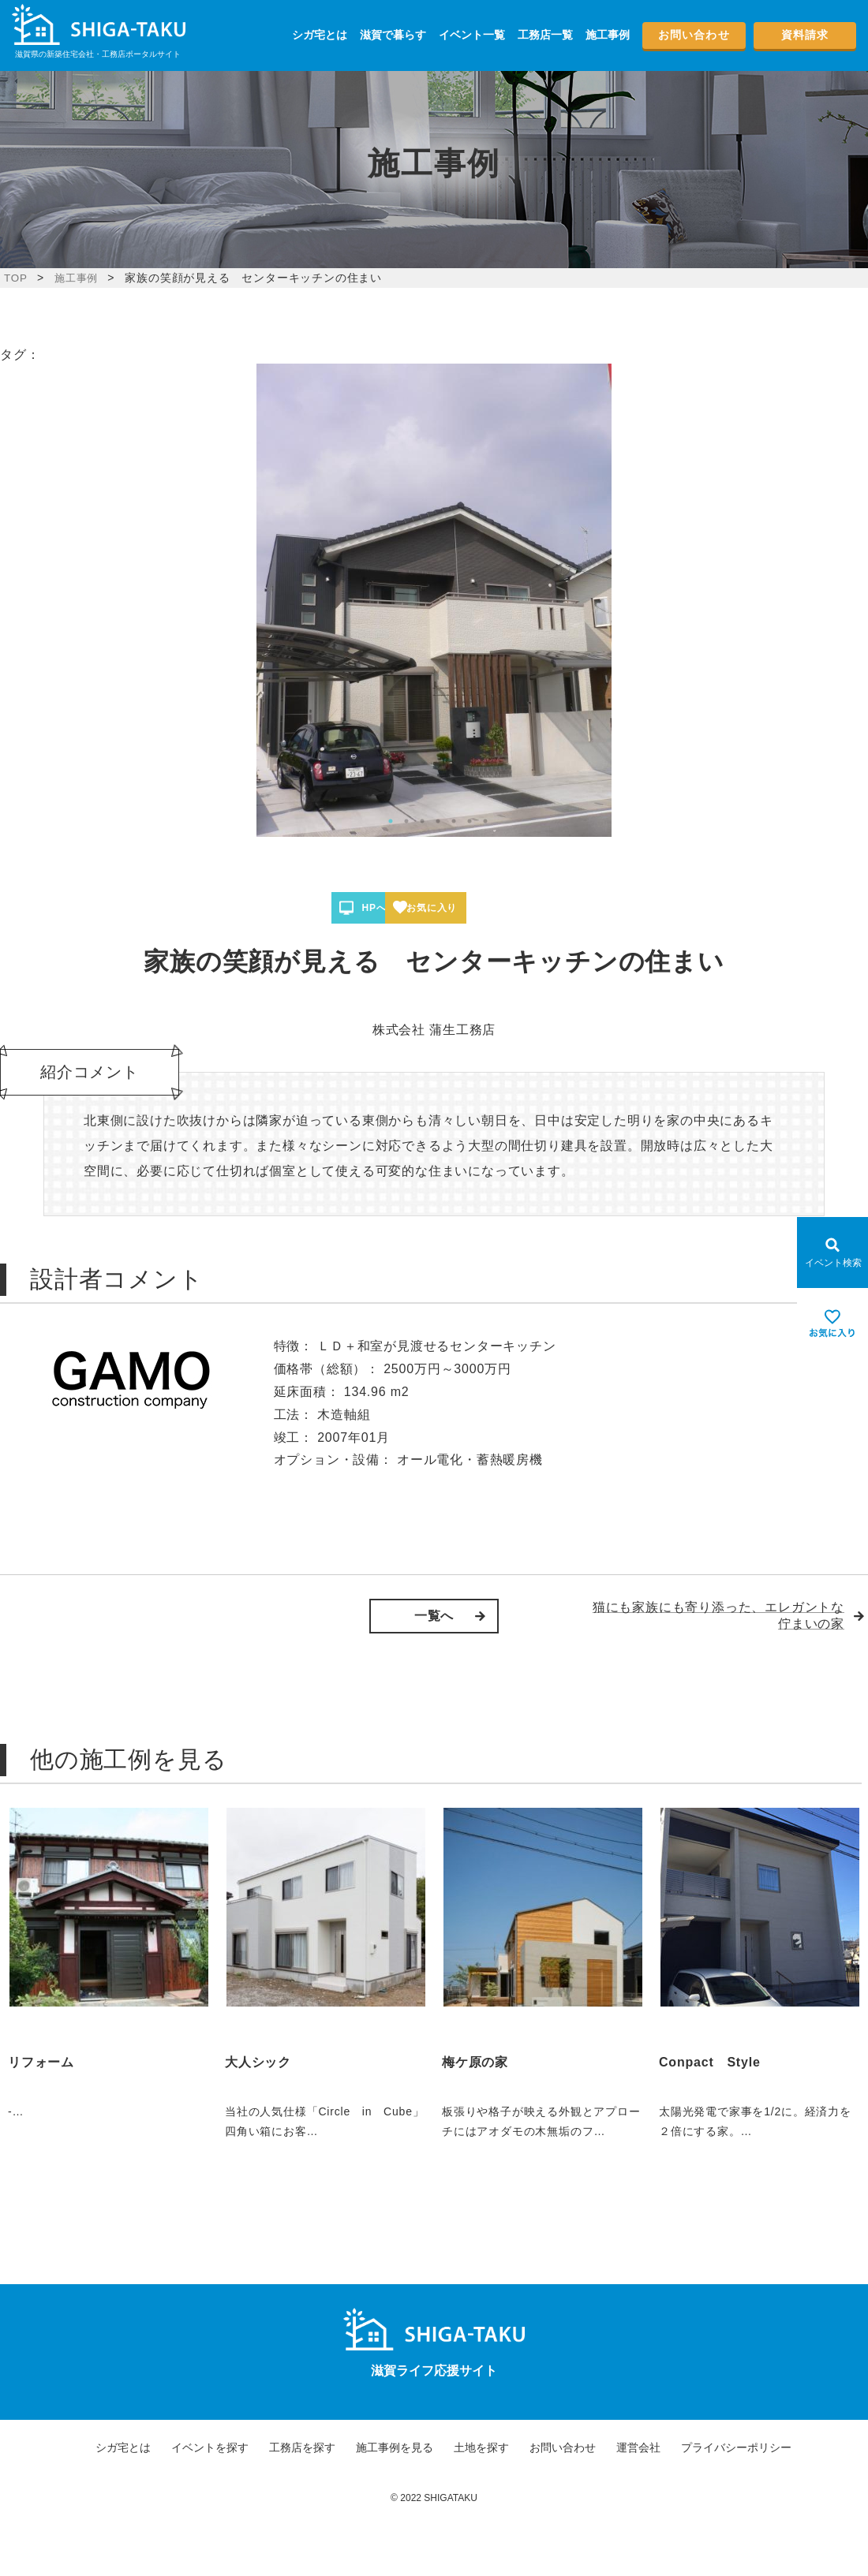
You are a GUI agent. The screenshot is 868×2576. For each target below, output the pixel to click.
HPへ (385, 907)
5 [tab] (454, 821)
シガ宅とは (319, 34)
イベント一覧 (472, 34)
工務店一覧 (545, 34)
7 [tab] (485, 821)
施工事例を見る (394, 2447)
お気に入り (491, 907)
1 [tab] (390, 821)
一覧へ (434, 1615)
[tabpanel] (434, 600)
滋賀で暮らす (393, 34)
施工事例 (608, 34)
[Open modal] (832, 1252)
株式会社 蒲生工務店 (434, 1029)
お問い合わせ (694, 34)
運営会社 (638, 2447)
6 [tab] (469, 821)
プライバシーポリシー (736, 2447)
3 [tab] (422, 821)
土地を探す (481, 2447)
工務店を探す (302, 2447)
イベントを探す (210, 2447)
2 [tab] (406, 821)
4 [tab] (438, 821)
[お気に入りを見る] (832, 1323)
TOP (16, 277)
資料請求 (805, 34)
